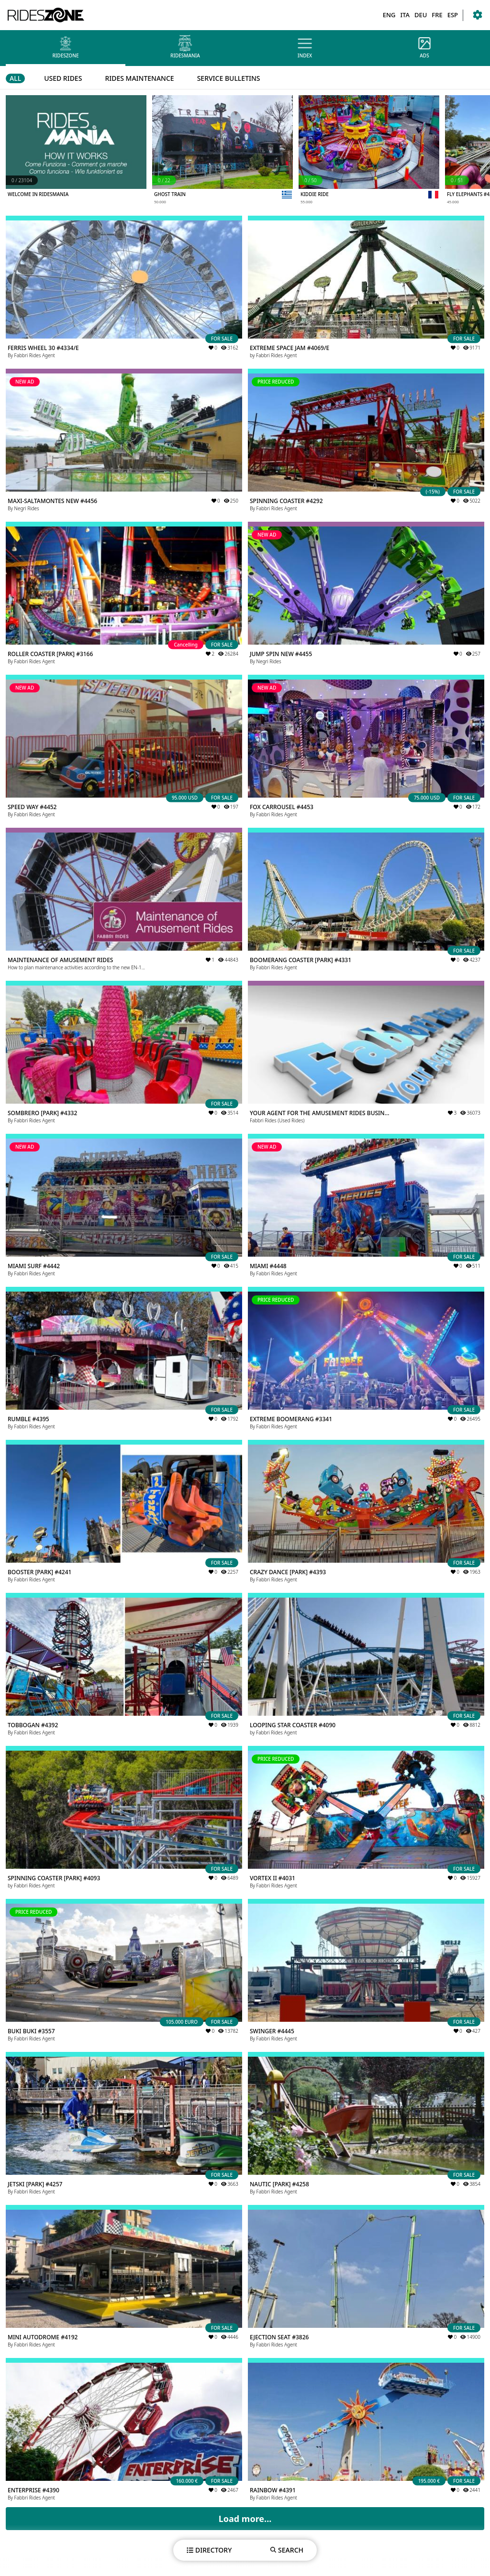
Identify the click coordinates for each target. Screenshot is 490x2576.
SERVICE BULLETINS (228, 78)
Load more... (245, 2518)
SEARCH (286, 2549)
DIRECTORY (209, 2549)
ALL (15, 78)
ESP (452, 15)
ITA (405, 15)
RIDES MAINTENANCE (139, 78)
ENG (389, 15)
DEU (420, 15)
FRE (437, 15)
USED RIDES (63, 78)
